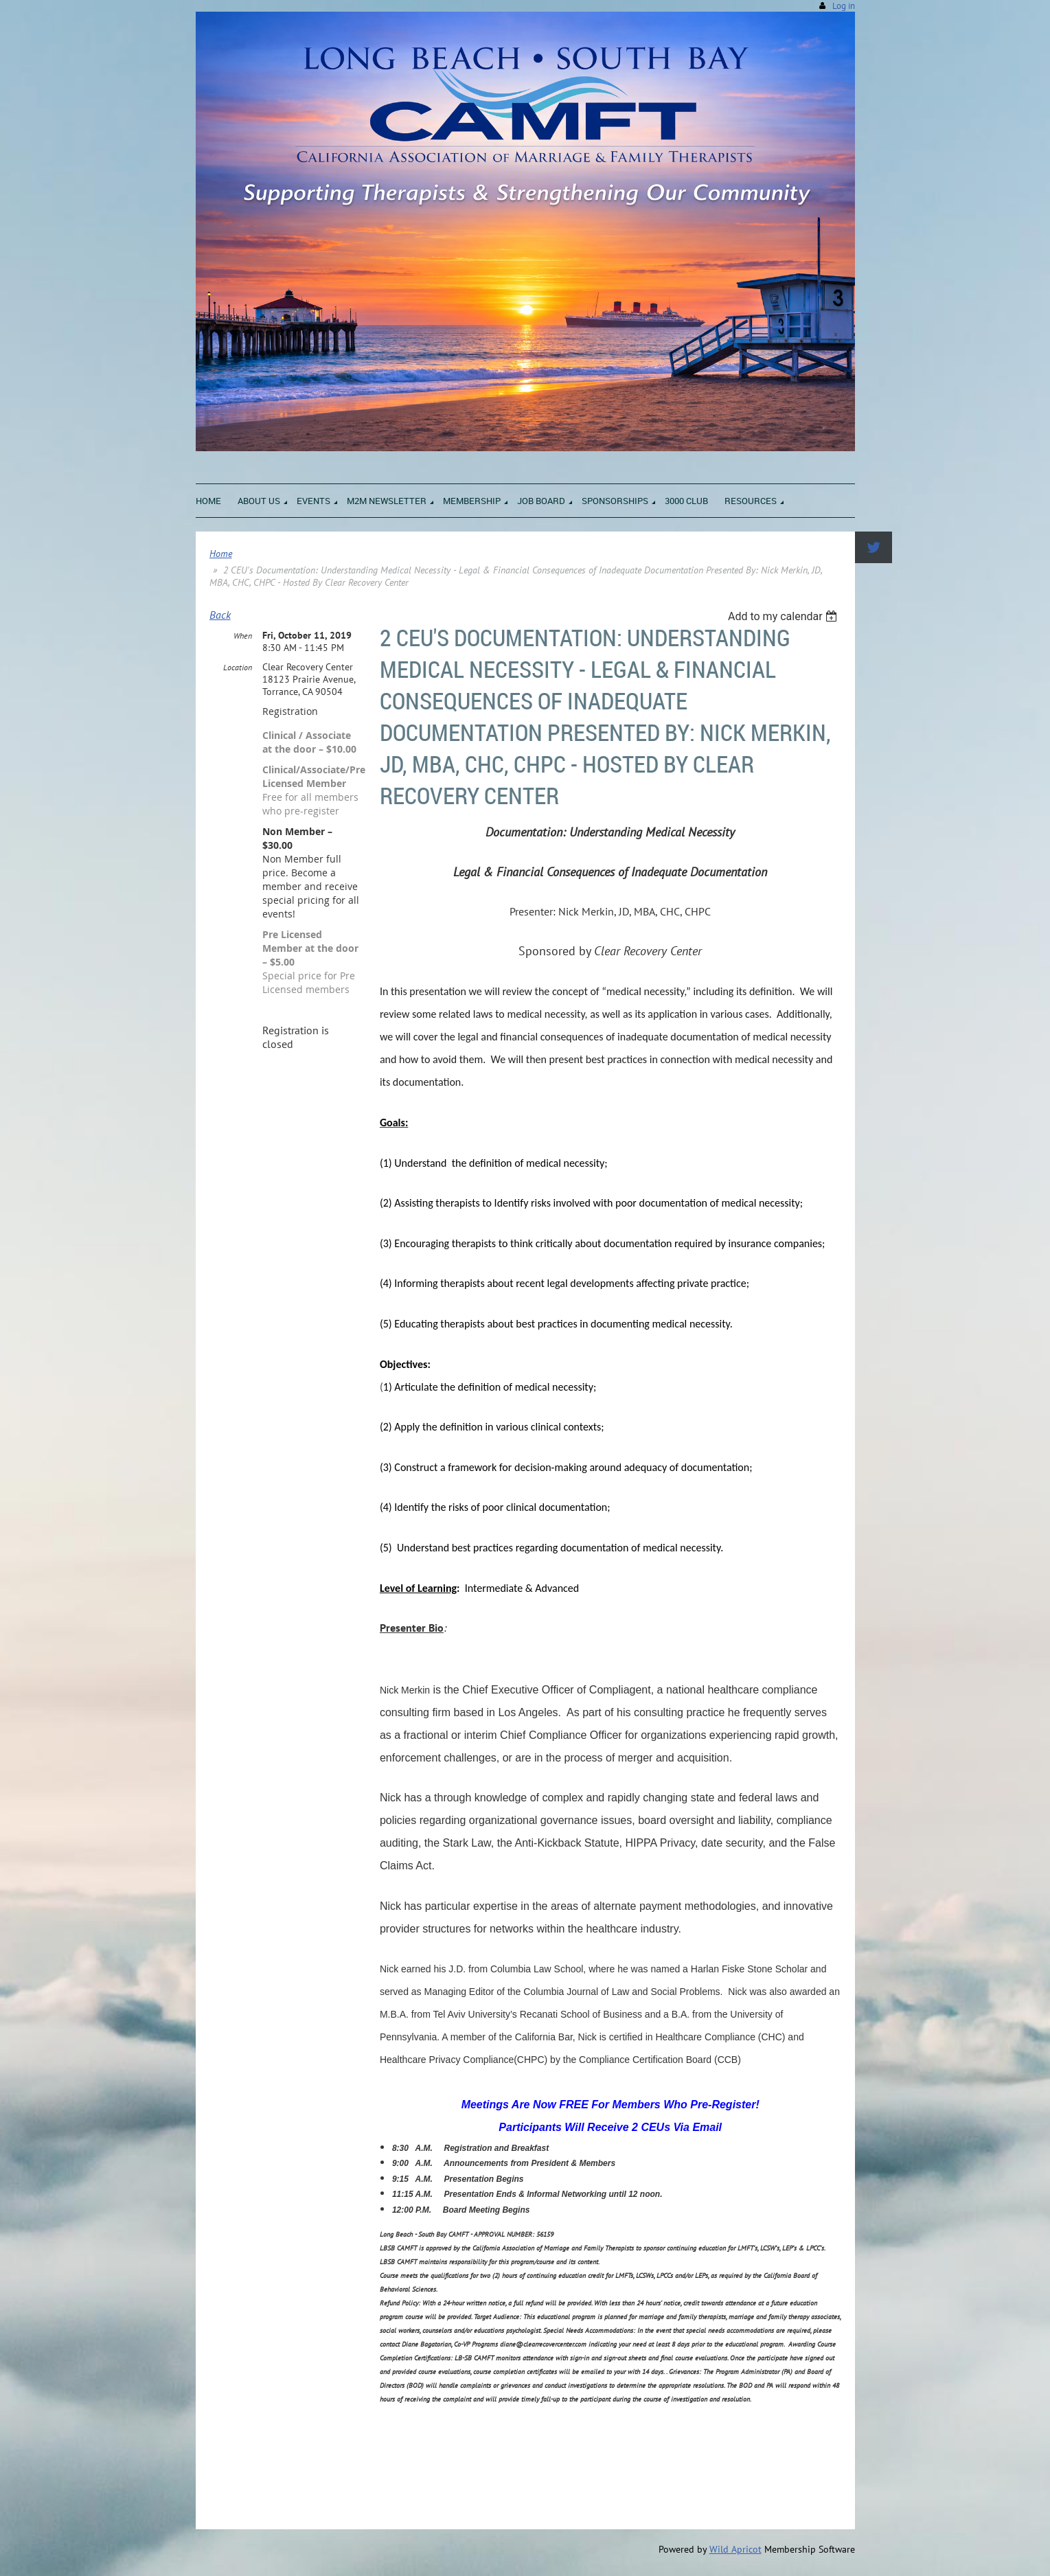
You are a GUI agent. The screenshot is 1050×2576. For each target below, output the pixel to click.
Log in (843, 6)
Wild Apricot (735, 2549)
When (242, 635)
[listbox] (784, 616)
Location (237, 667)
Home (220, 553)
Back (220, 615)
